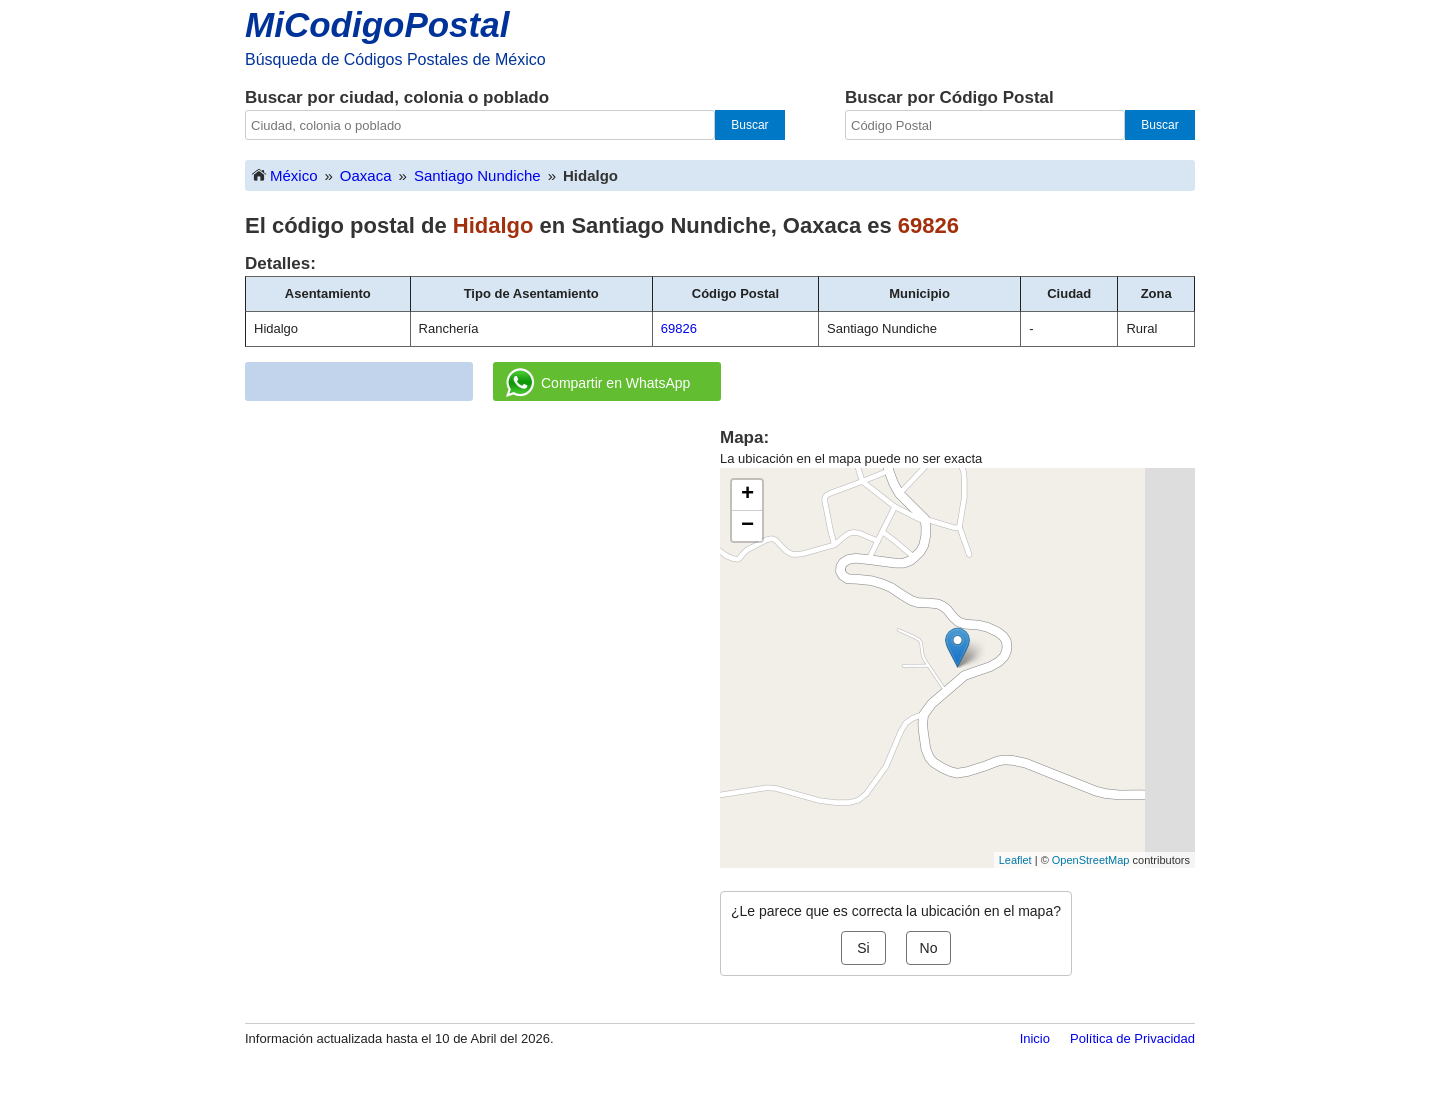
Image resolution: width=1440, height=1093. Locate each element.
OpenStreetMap (1091, 860)
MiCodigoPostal (377, 24)
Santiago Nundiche (477, 175)
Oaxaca (366, 175)
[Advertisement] (483, 566)
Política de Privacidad (1132, 1038)
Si (863, 948)
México (284, 174)
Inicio (1035, 1038)
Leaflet (1015, 860)
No (929, 948)
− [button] (747, 526)
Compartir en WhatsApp (598, 383)
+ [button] (747, 495)
